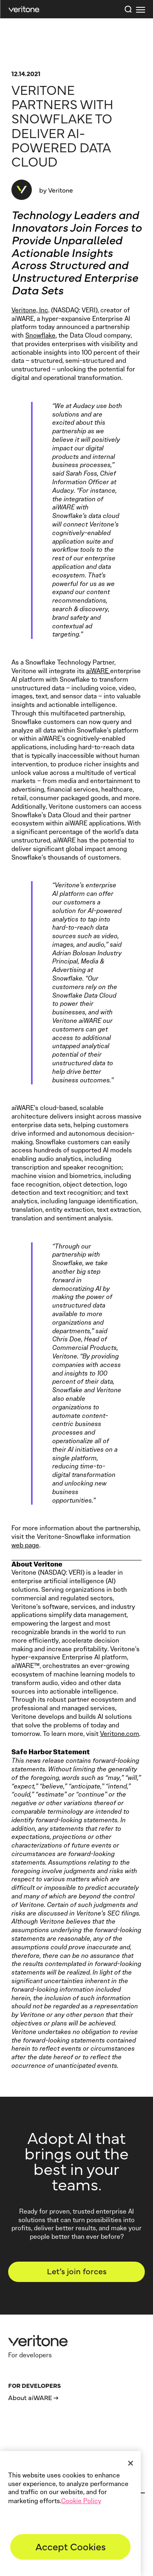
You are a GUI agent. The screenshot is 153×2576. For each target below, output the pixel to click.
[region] (70, 2513)
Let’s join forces (76, 2270)
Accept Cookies (70, 2546)
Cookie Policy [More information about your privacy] (81, 2501)
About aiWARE (30, 2397)
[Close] (131, 2463)
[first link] (140, 9)
